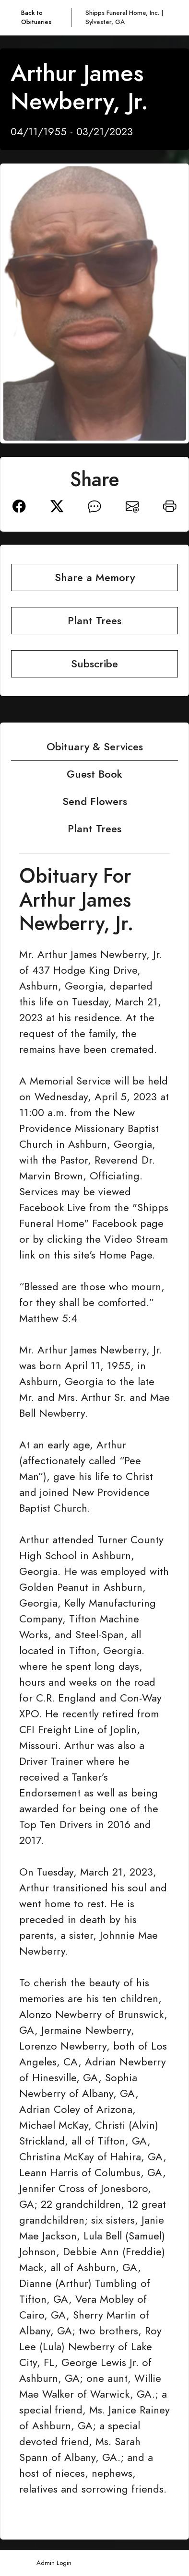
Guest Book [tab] (94, 774)
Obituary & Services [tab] (95, 746)
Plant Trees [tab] (94, 828)
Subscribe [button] (94, 663)
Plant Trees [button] (94, 620)
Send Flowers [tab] (94, 801)
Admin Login (53, 2562)
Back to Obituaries (36, 17)
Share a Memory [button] (95, 577)
